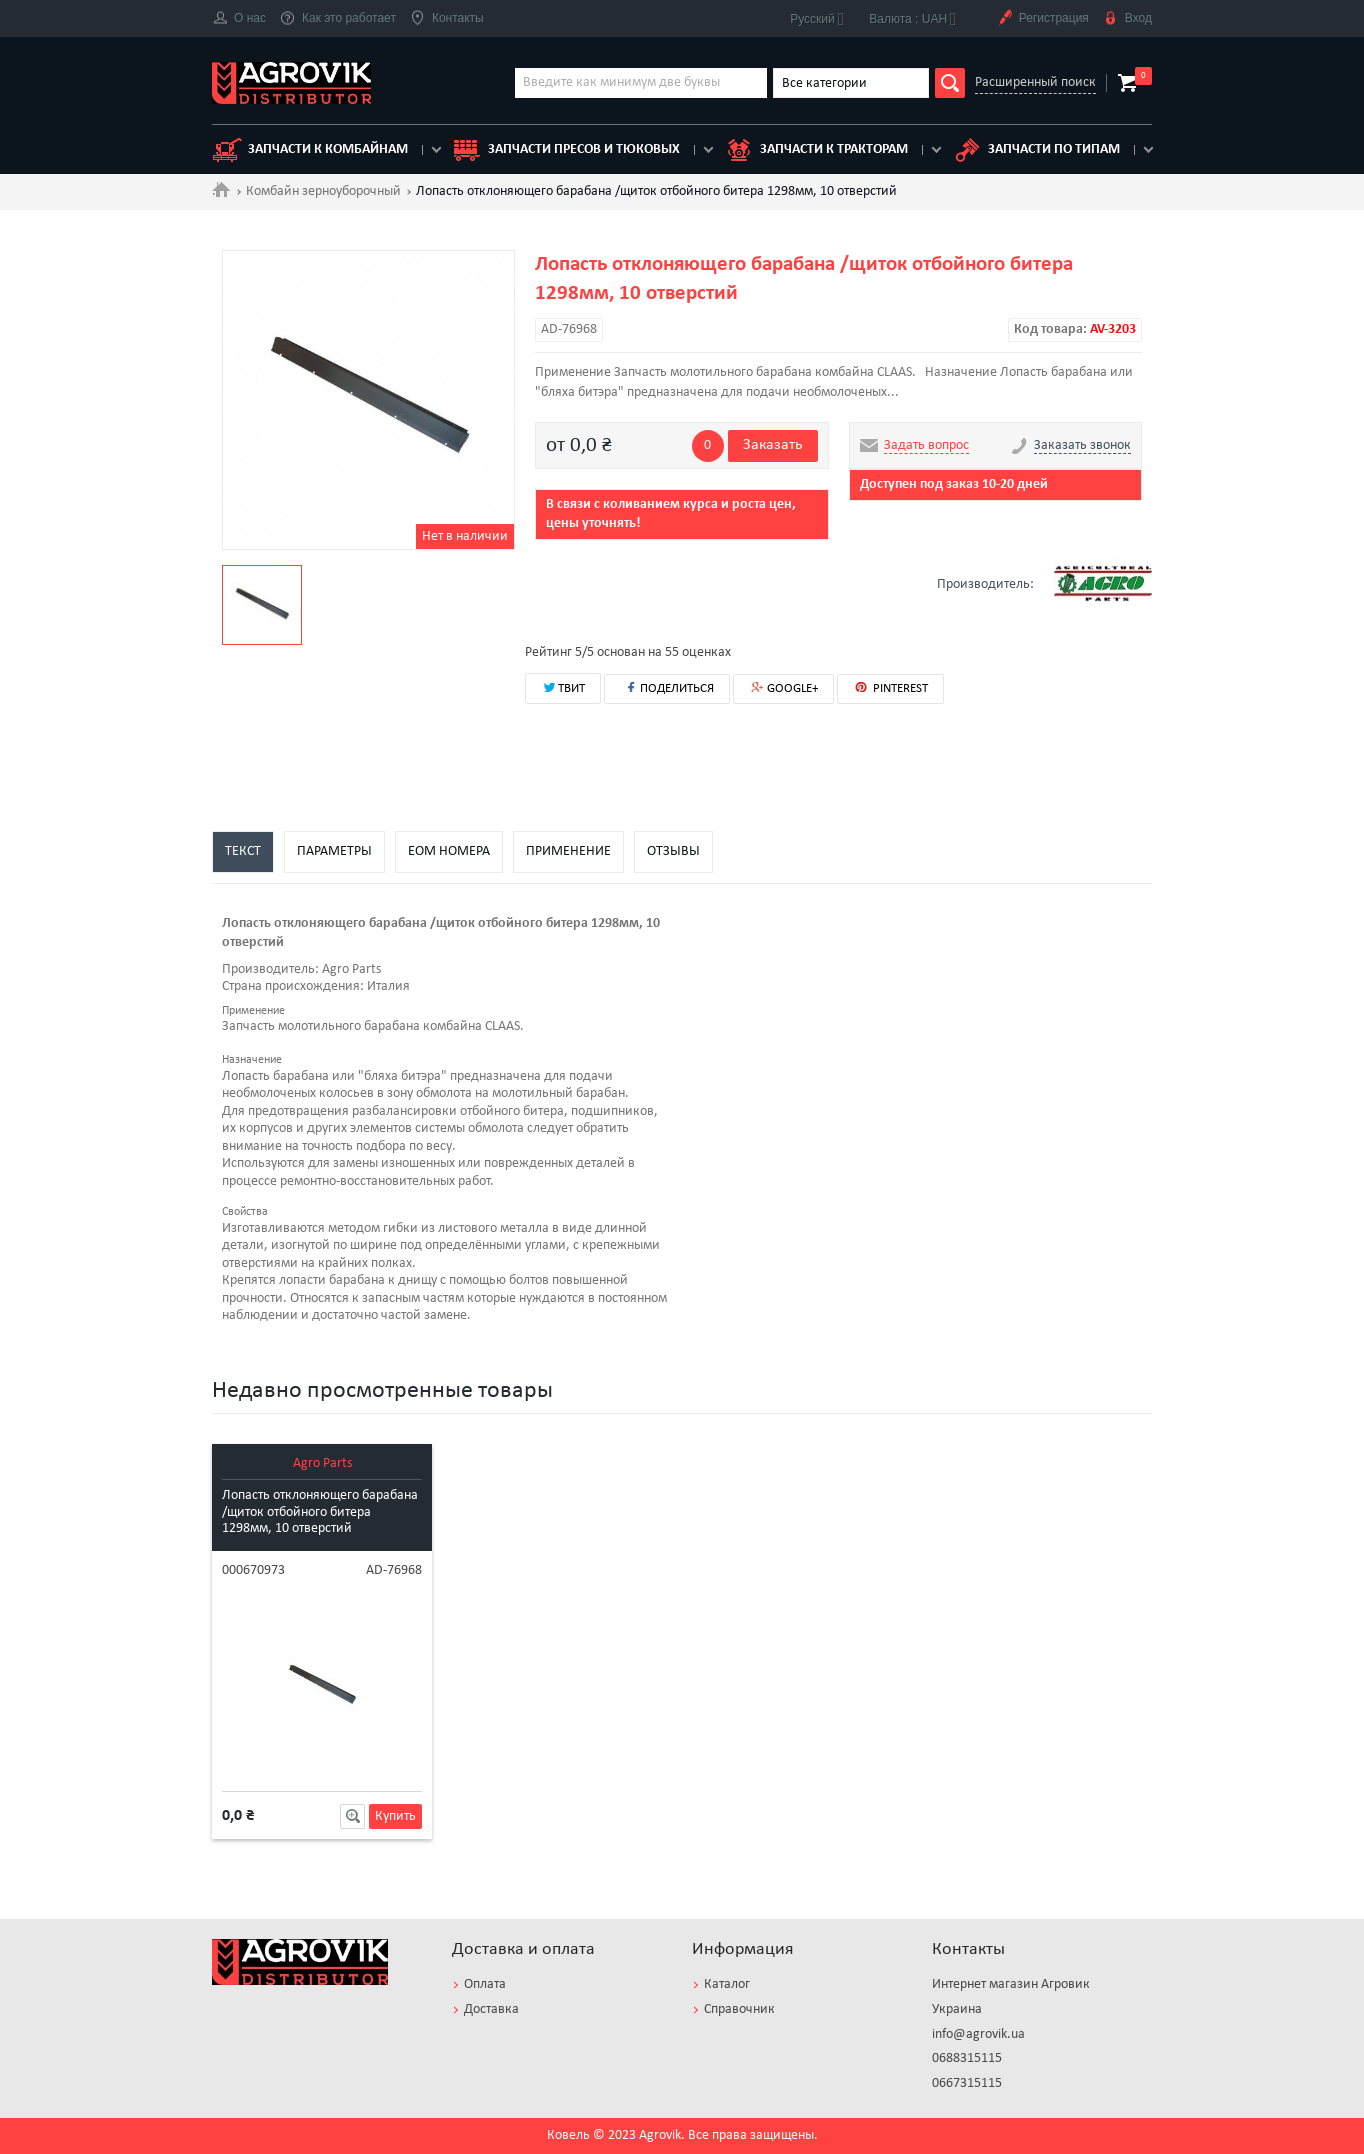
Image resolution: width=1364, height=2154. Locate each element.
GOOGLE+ (783, 688)
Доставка (491, 2009)
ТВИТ (563, 687)
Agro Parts (322, 1463)
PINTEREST (890, 688)
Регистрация (1043, 18)
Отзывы (673, 851)
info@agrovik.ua (978, 2034)
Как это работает (338, 18)
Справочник (739, 2009)
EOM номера (449, 851)
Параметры (334, 851)
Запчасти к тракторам (816, 150)
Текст (243, 851)
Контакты (447, 18)
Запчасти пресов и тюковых (566, 150)
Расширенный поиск (1035, 82)
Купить (395, 1816)
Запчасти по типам (1036, 150)
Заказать (773, 445)
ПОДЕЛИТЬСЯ (667, 687)
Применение (568, 851)
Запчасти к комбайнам (310, 150)
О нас (239, 18)
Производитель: (270, 969)
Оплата (485, 1984)
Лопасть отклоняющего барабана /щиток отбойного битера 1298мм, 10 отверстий (320, 1512)
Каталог (727, 1984)
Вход (1127, 18)
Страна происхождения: (293, 986)
